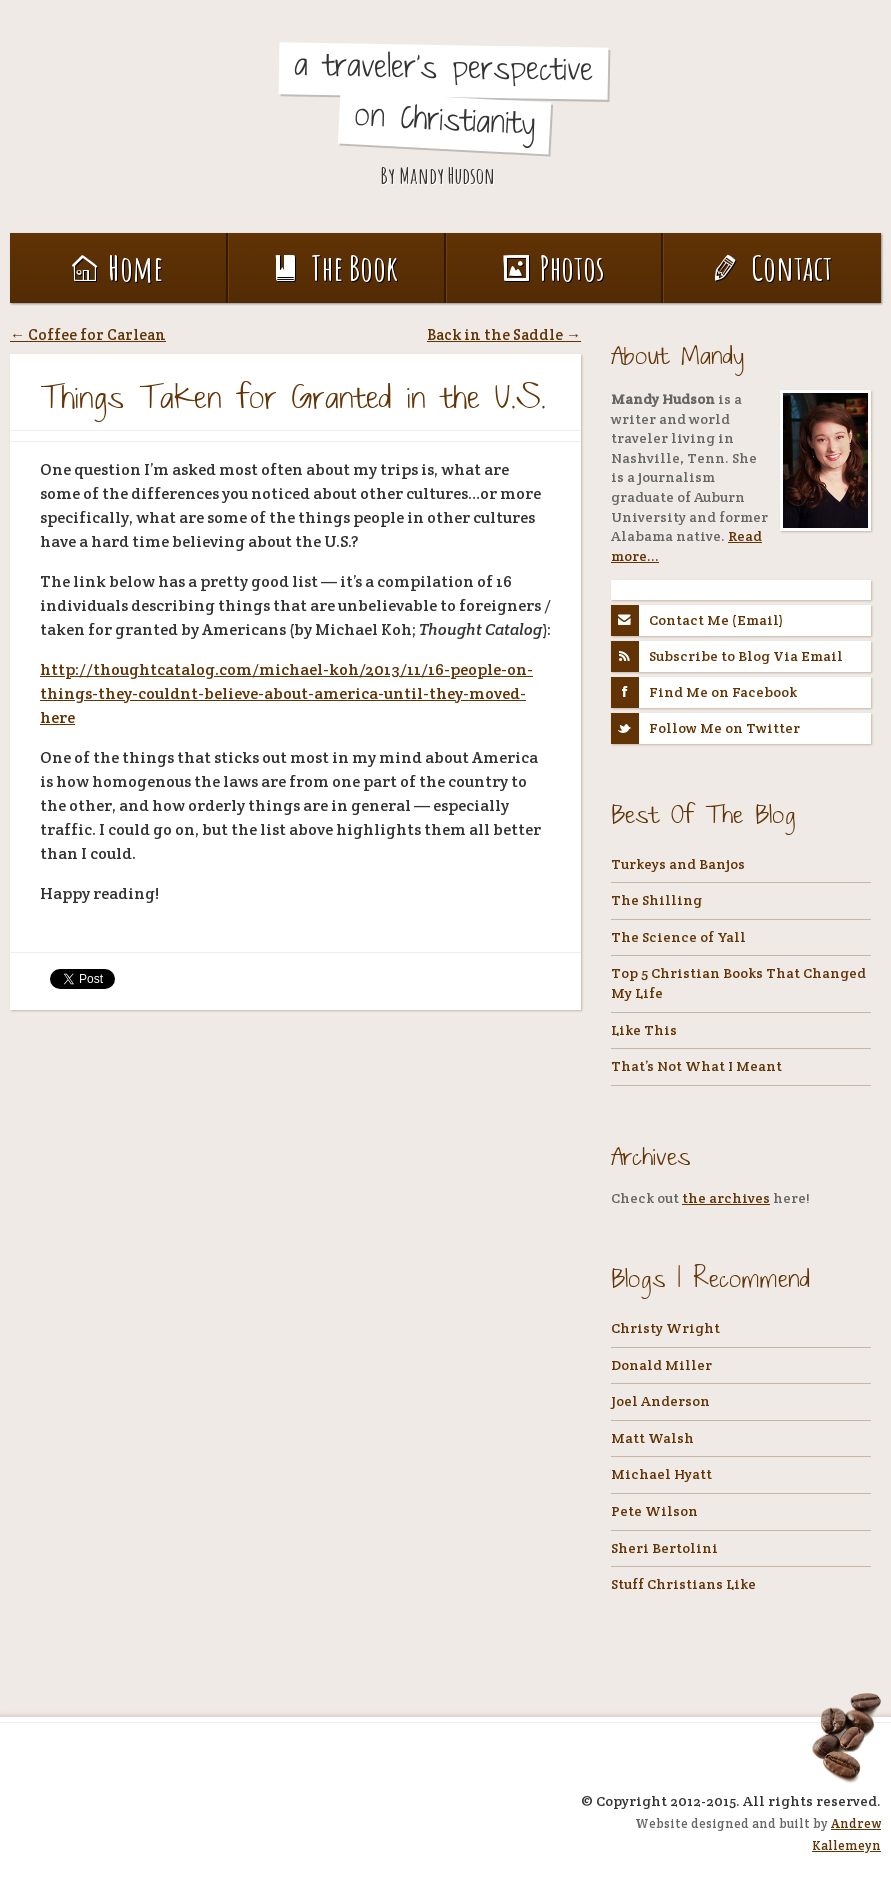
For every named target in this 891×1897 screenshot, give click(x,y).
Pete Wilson (654, 1511)
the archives (726, 1198)
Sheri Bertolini (664, 1548)
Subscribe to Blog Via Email (727, 656)
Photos (554, 267)
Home (117, 267)
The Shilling (656, 900)
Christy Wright (665, 1328)
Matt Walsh (652, 1438)
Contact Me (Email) (697, 620)
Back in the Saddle (504, 334)
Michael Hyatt (661, 1474)
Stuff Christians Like (683, 1584)
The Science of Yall (678, 937)
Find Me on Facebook (704, 692)
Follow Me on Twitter (705, 728)
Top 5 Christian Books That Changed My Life (738, 983)
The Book (336, 267)
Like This (644, 1030)
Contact (773, 267)
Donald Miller (661, 1365)
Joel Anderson (660, 1401)
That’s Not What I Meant (696, 1066)
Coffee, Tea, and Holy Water (148, 111)
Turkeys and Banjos (678, 864)
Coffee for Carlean (88, 334)
